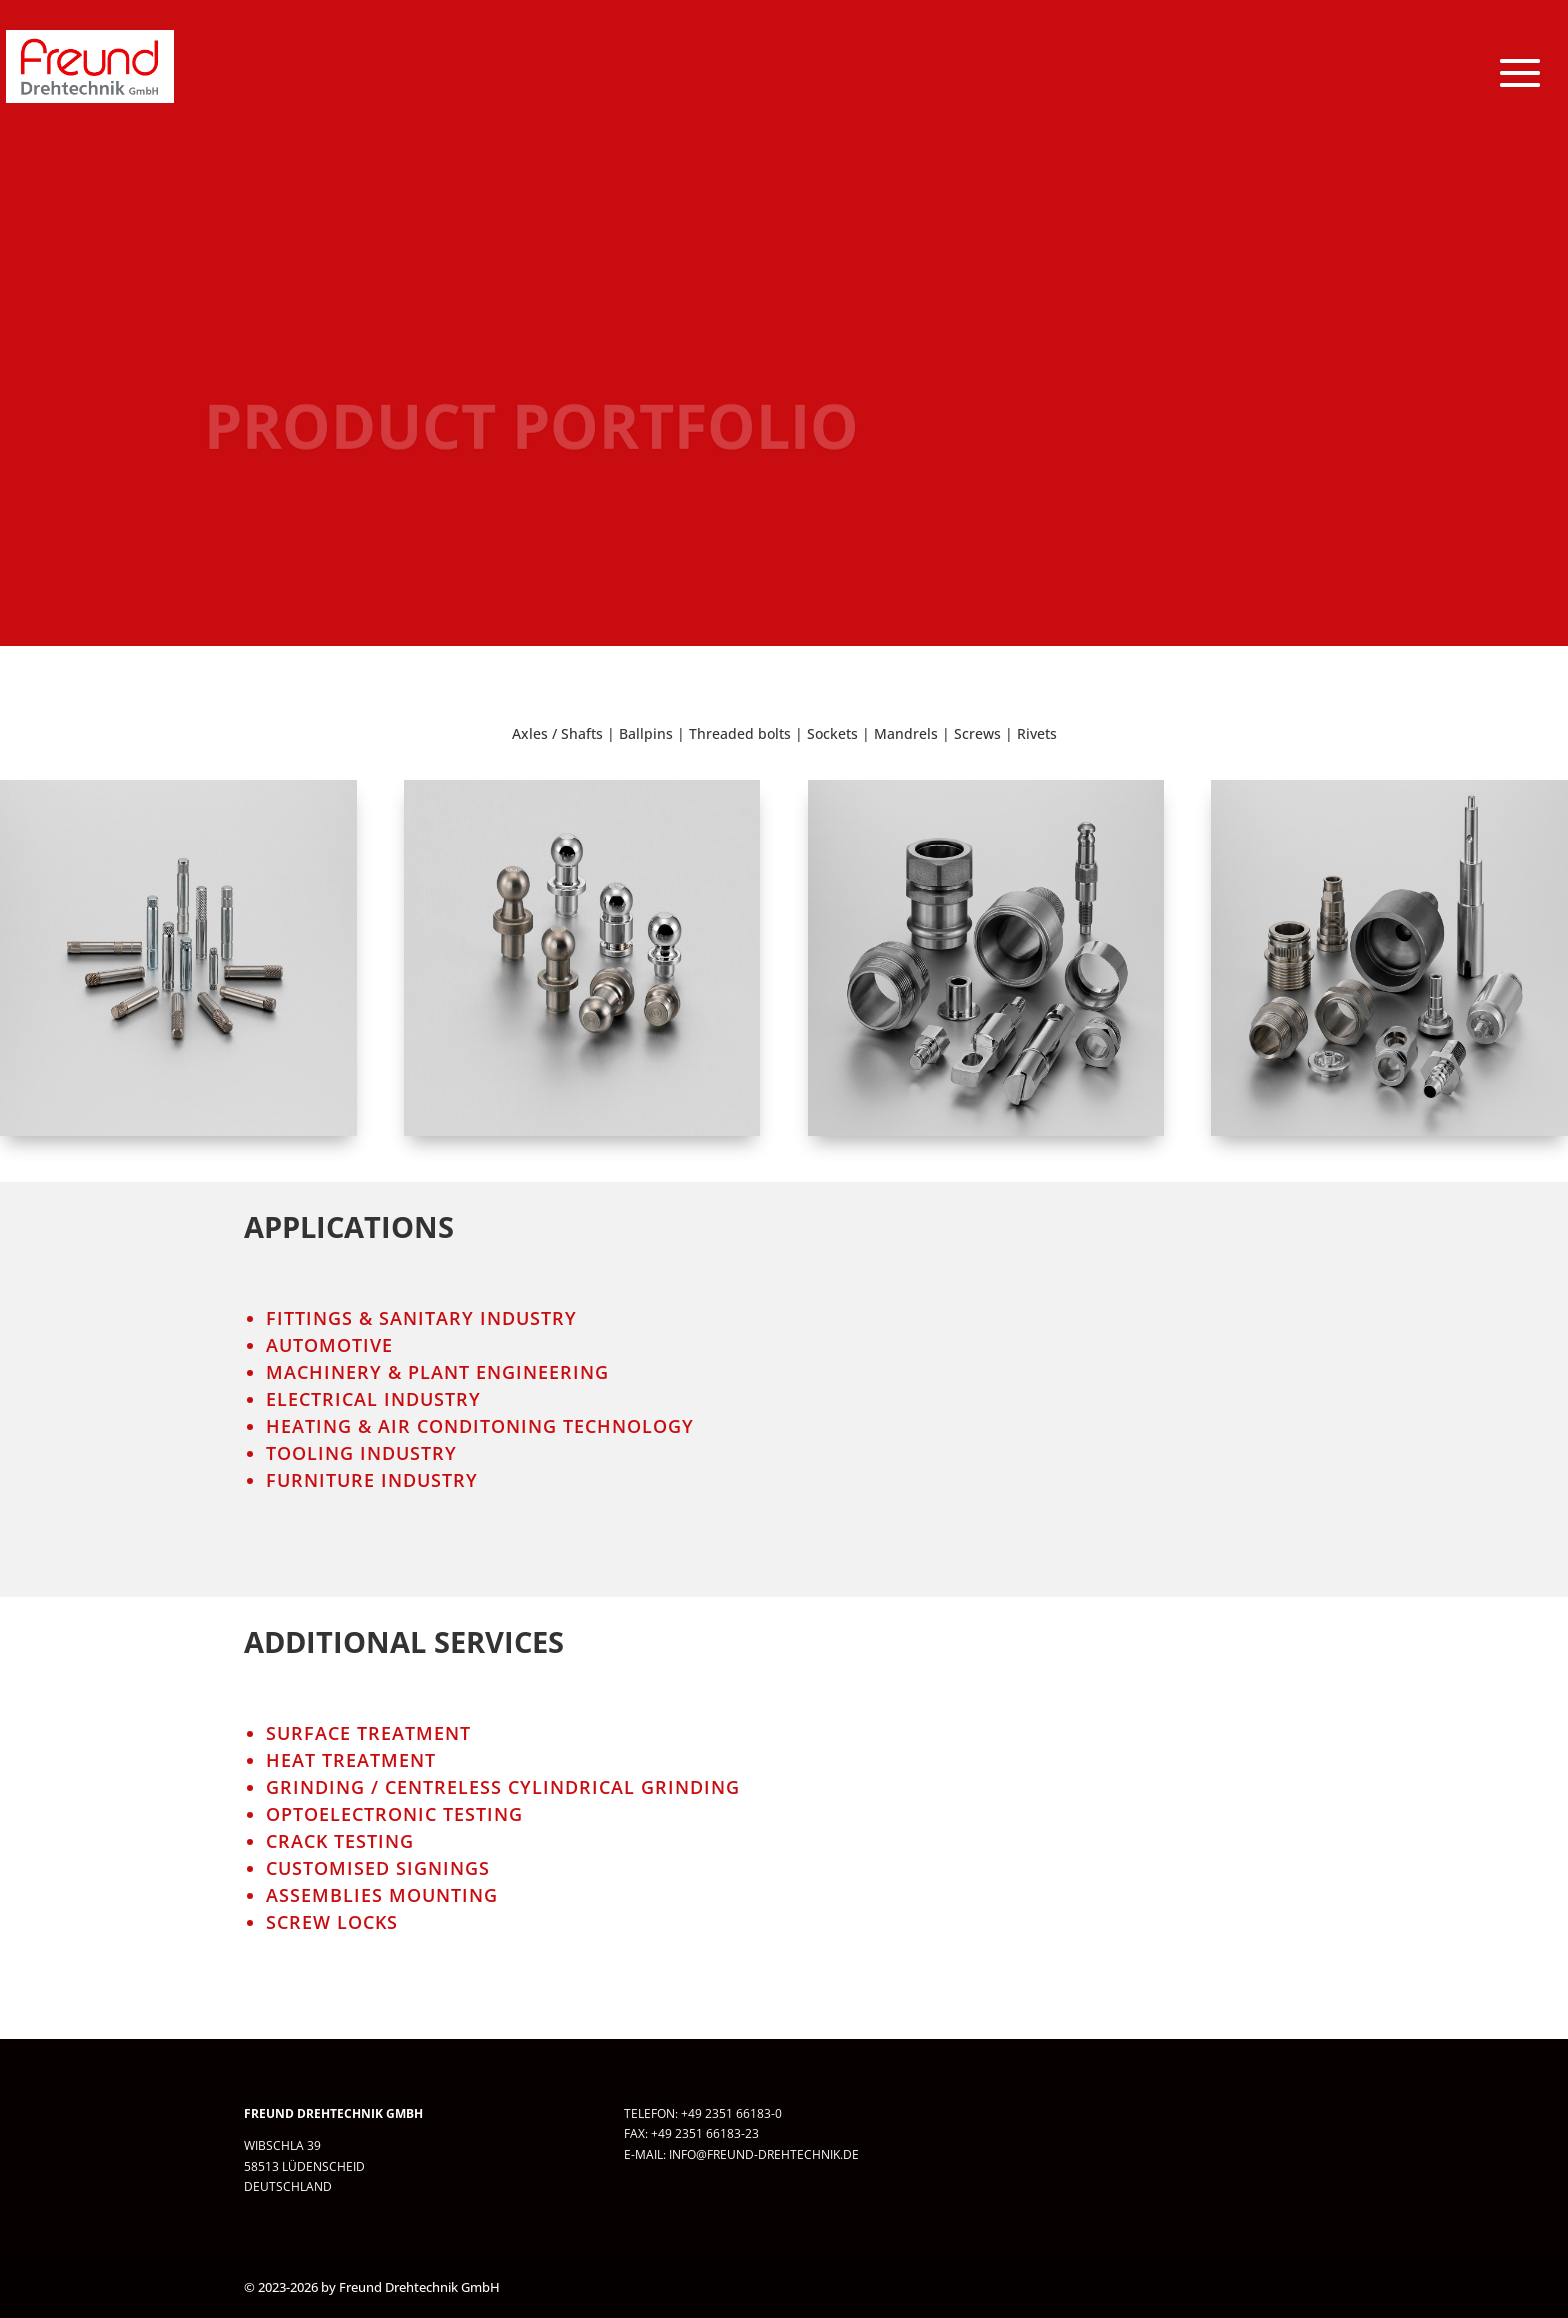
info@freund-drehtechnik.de (764, 2154)
